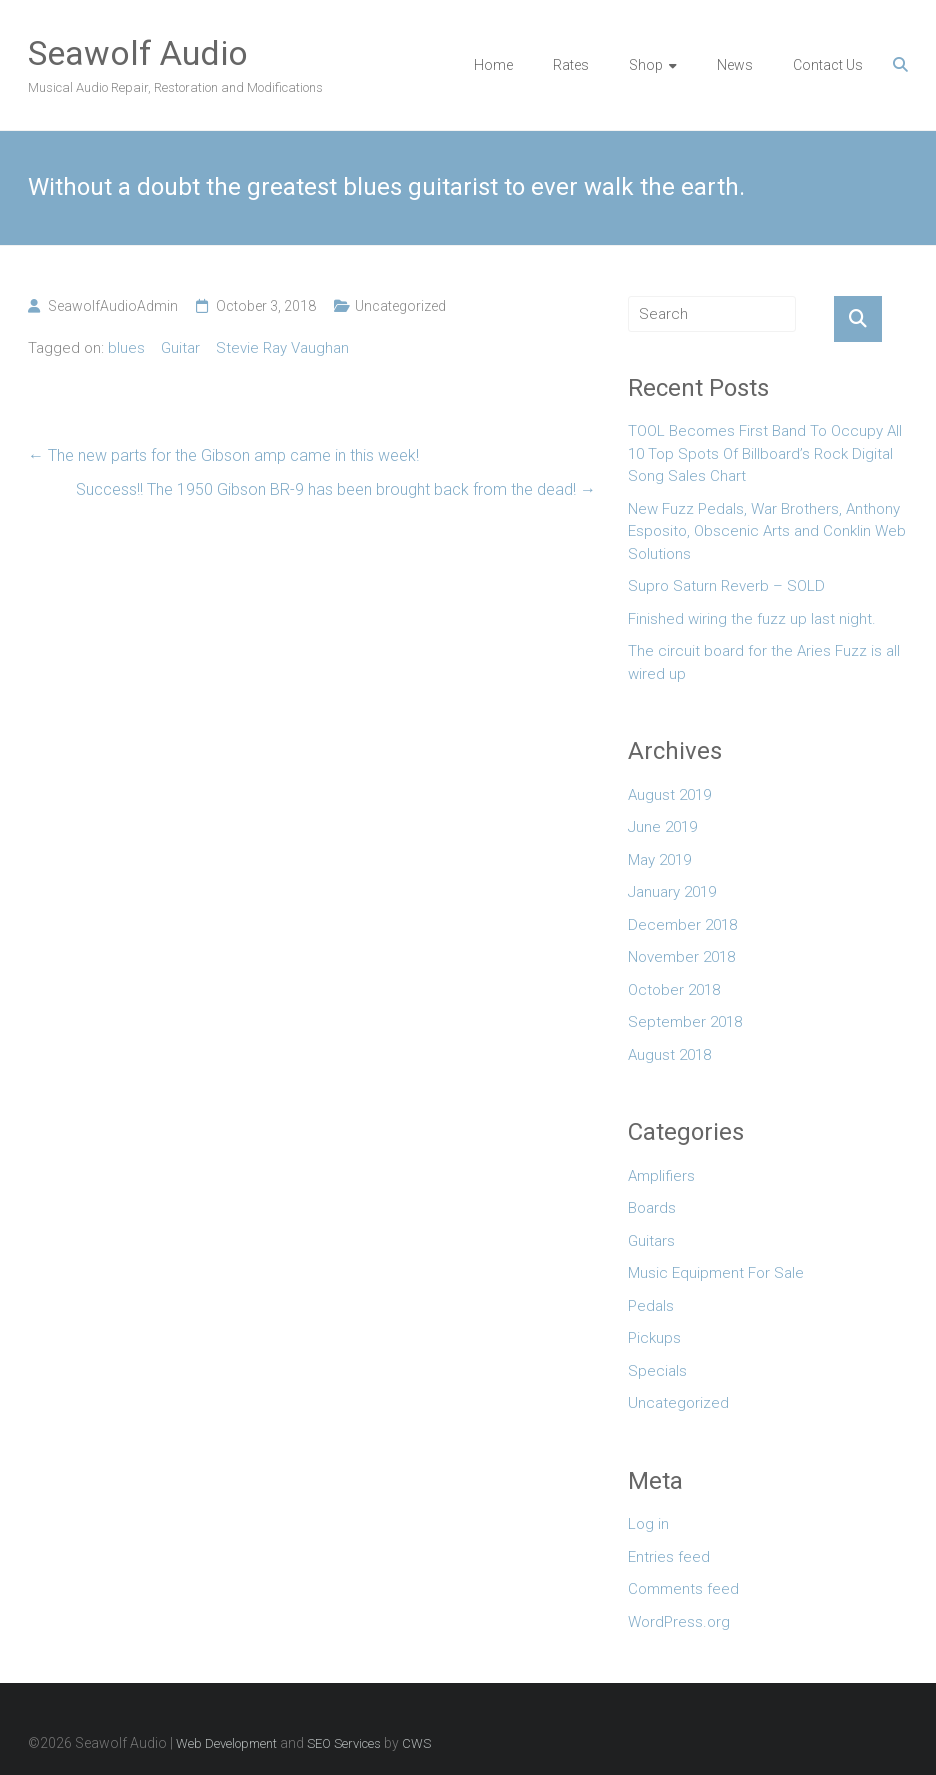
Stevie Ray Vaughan (282, 348)
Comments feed (683, 1589)
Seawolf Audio (138, 53)
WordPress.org (679, 1622)
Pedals (651, 1306)
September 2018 (685, 1022)
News (735, 65)
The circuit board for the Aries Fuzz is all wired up (764, 662)
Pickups (654, 1338)
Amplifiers (661, 1176)
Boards (652, 1208)
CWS (416, 1743)
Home (493, 65)
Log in (648, 1524)
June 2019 (662, 827)
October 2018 (674, 990)
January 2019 (672, 892)
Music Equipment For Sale (716, 1273)
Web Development (226, 1743)
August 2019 (669, 795)
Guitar (180, 348)
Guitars (651, 1241)
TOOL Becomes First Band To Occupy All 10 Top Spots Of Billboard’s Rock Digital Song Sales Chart (765, 453)
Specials (657, 1371)
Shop (646, 65)
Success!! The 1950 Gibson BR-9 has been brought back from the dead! (336, 489)
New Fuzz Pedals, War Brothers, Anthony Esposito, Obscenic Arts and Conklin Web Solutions (767, 531)
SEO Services (344, 1743)
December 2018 (682, 925)
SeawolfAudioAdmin (113, 306)
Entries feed (669, 1557)
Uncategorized (400, 306)
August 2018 (669, 1055)
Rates (571, 65)
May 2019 (659, 860)
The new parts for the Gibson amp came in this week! (223, 455)
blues (126, 348)
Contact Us (828, 65)
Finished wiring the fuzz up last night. (752, 619)
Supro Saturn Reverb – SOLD (726, 586)
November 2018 (681, 957)
